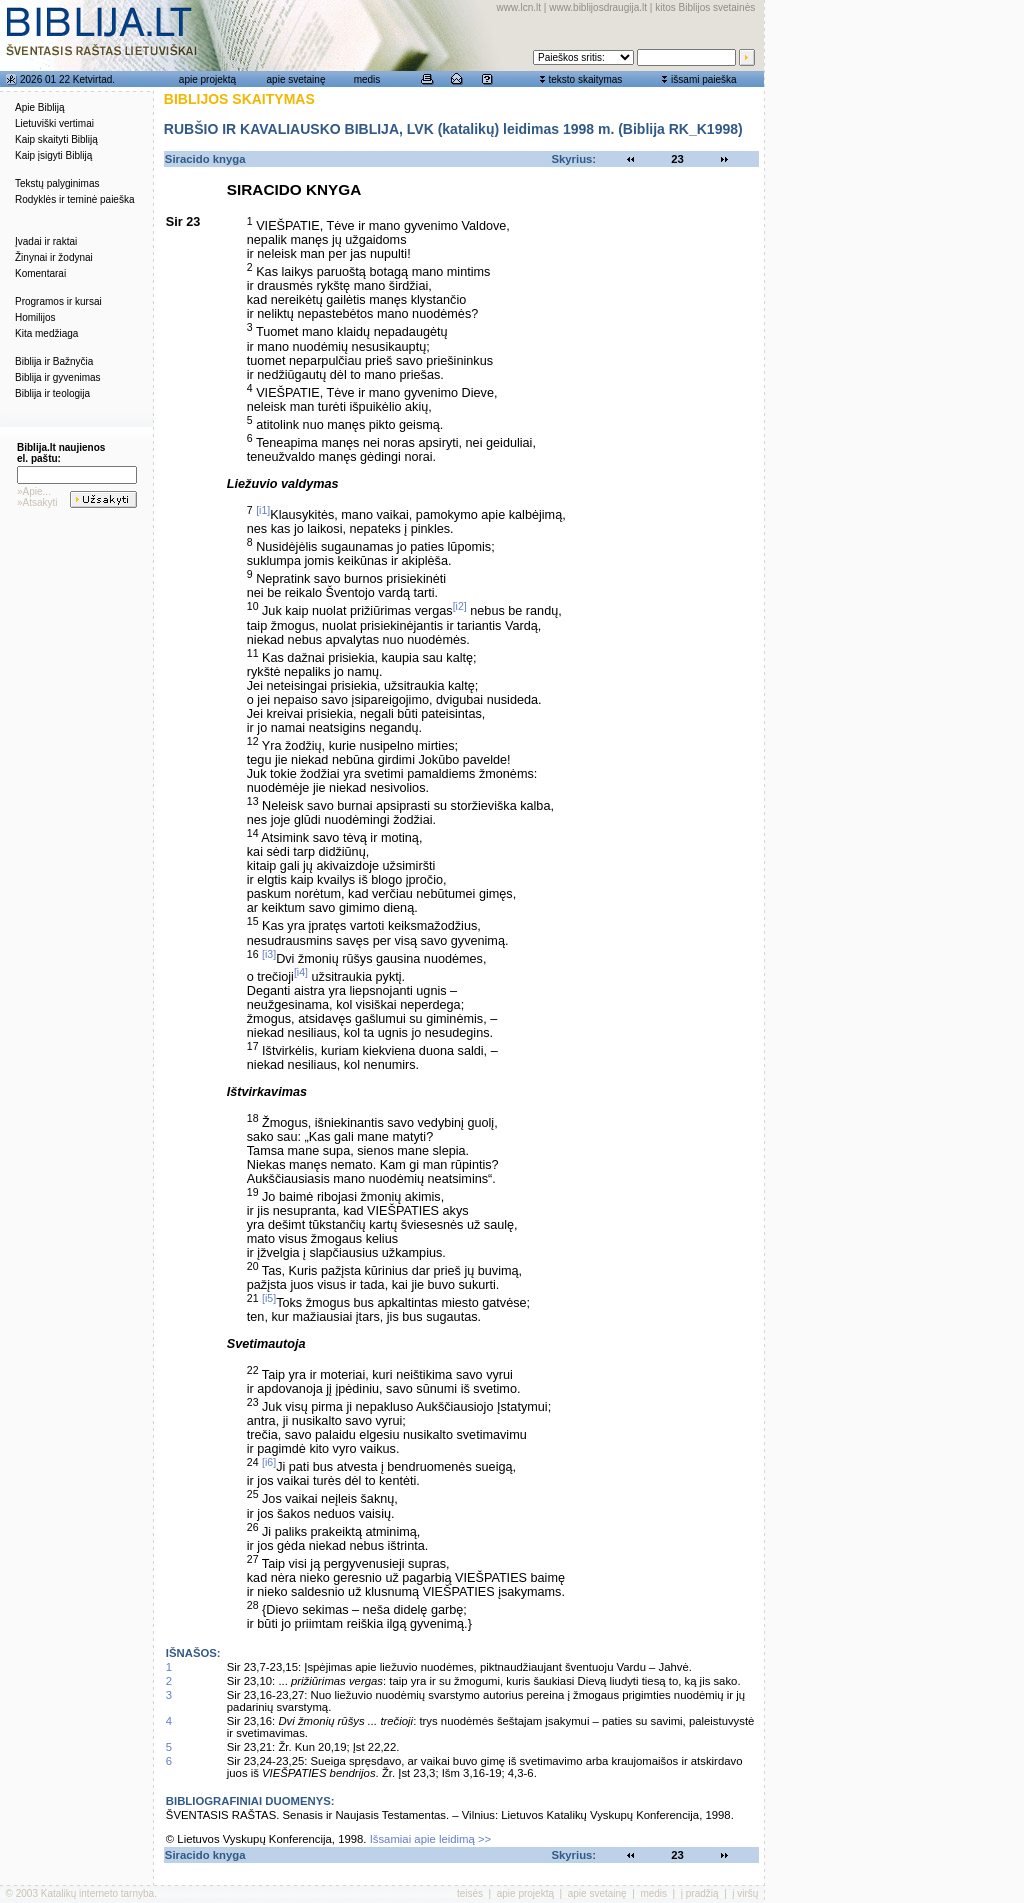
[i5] (269, 1298)
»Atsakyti (37, 502)
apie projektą (207, 79)
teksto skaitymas (585, 79)
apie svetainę (296, 79)
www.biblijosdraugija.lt (598, 7)
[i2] (460, 606)
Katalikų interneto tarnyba (97, 1893)
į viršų (745, 1893)
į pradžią (700, 1893)
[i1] (263, 510)
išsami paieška (704, 79)
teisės (470, 1893)
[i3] (269, 954)
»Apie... (34, 491)
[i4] (301, 972)
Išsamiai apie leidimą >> (431, 1839)
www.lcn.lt (519, 7)
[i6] (269, 1462)
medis (367, 79)
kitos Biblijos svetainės (705, 7)
